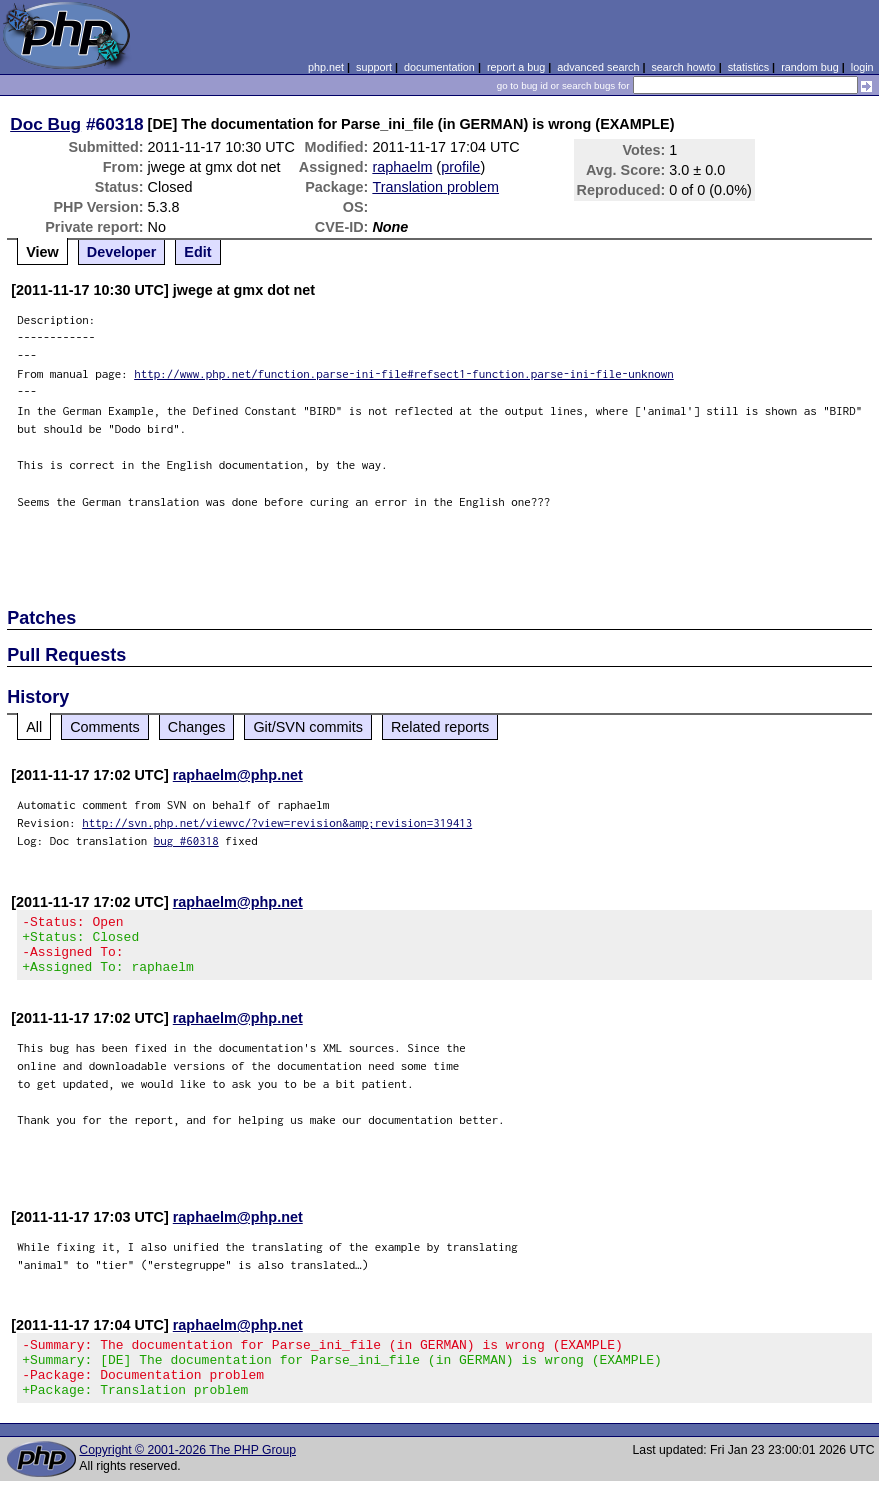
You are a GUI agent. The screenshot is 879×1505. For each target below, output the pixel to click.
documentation (439, 67)
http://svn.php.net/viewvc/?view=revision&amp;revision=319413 (277, 822)
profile (460, 167)
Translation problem (435, 187)
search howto (683, 67)
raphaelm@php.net (238, 775)
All (34, 727)
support (374, 67)
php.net (326, 67)
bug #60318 (186, 840)
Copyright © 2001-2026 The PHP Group (187, 1474)
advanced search (598, 67)
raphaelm (402, 167)
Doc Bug (45, 124)
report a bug (516, 67)
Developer (122, 252)
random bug (810, 67)
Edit (197, 252)
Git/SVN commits (308, 727)
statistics (748, 67)
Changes (197, 727)
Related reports (440, 727)
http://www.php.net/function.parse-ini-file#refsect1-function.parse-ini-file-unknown (404, 373)
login (862, 67)
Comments (105, 727)
